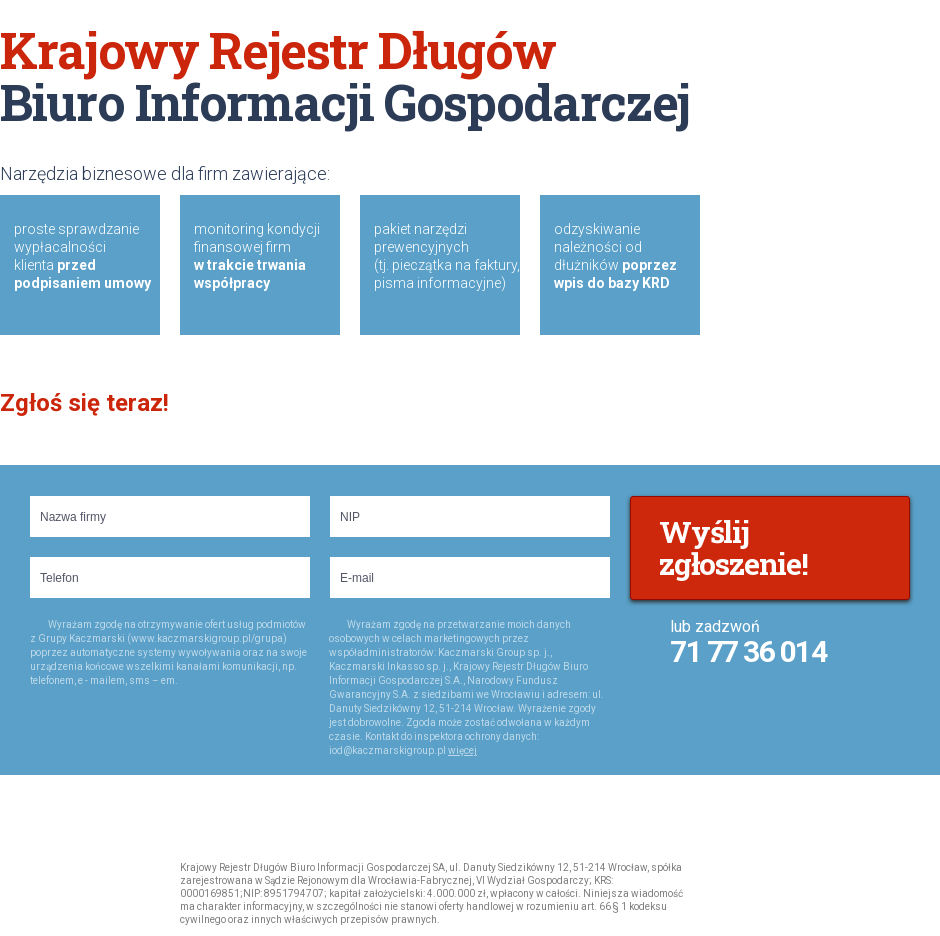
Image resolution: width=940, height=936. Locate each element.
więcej (462, 750)
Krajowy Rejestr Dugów (41, 888)
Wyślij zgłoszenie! (733, 547)
